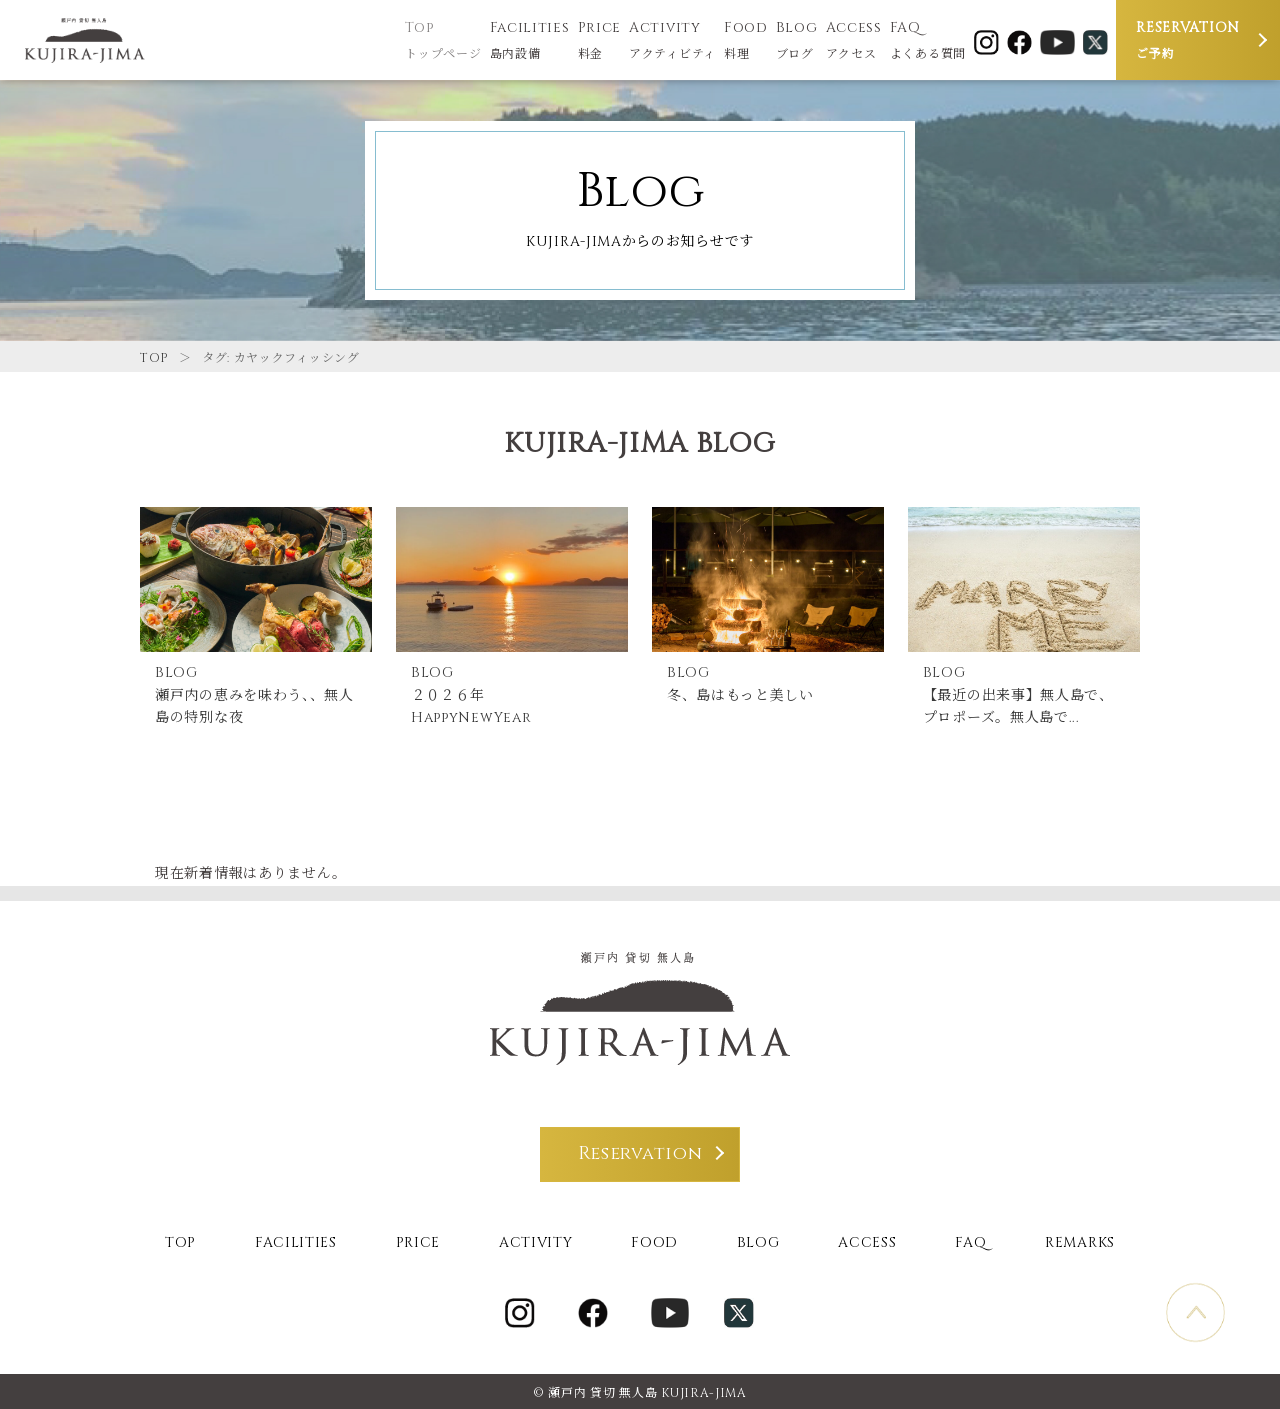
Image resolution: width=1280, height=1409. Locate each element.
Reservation (640, 1149)
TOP (154, 358)
